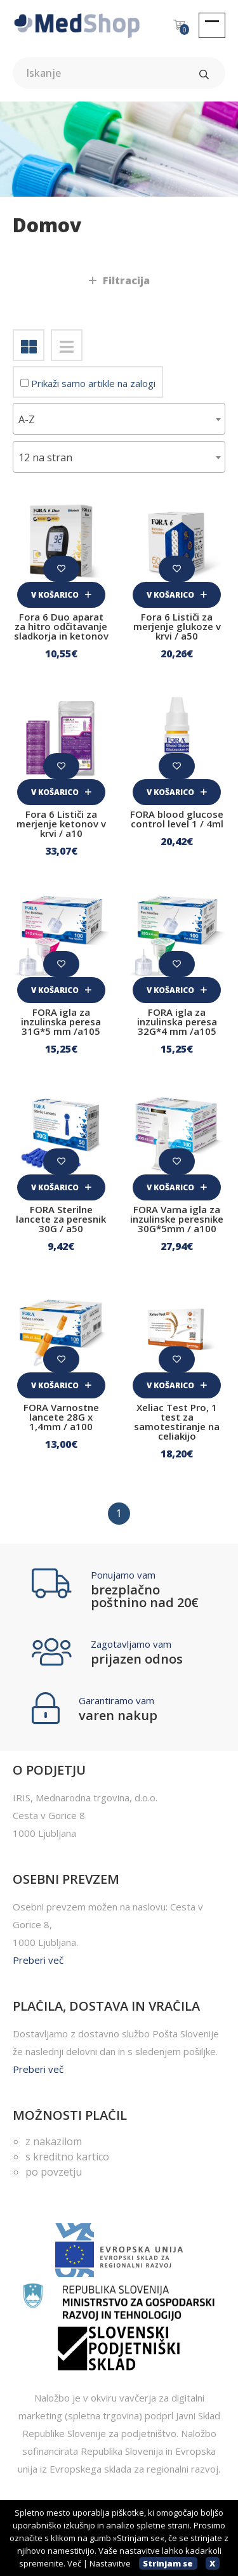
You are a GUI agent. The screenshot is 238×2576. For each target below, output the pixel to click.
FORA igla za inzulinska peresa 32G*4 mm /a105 (177, 1021)
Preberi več (38, 1960)
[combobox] (119, 419)
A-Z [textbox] (26, 419)
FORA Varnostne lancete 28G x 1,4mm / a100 (61, 1417)
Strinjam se (168, 2563)
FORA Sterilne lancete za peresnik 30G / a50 (61, 1219)
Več (74, 2563)
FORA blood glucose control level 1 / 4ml (176, 819)
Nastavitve (110, 2563)
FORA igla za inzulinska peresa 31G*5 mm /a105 (61, 1021)
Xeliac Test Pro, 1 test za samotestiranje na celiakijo (177, 1421)
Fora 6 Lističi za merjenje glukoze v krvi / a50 (177, 626)
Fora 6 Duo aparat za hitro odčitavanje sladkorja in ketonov (61, 626)
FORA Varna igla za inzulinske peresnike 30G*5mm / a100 (176, 1219)
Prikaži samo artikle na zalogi (87, 383)
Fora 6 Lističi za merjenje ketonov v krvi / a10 (61, 823)
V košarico (61, 594)
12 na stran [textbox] (45, 457)
